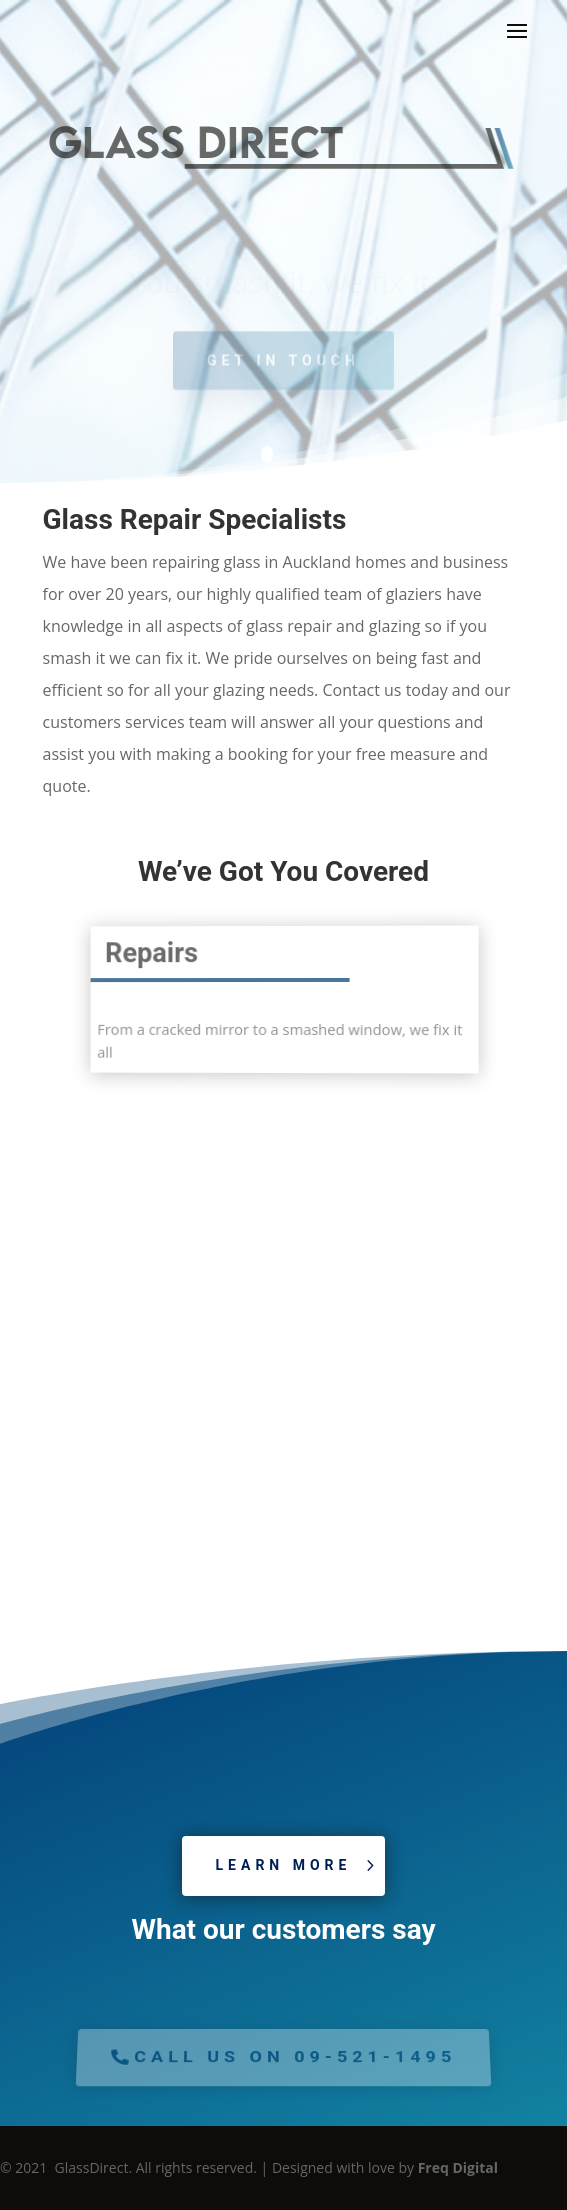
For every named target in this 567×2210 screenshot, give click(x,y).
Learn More (284, 1865)
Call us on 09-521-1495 (295, 2056)
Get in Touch (283, 366)
